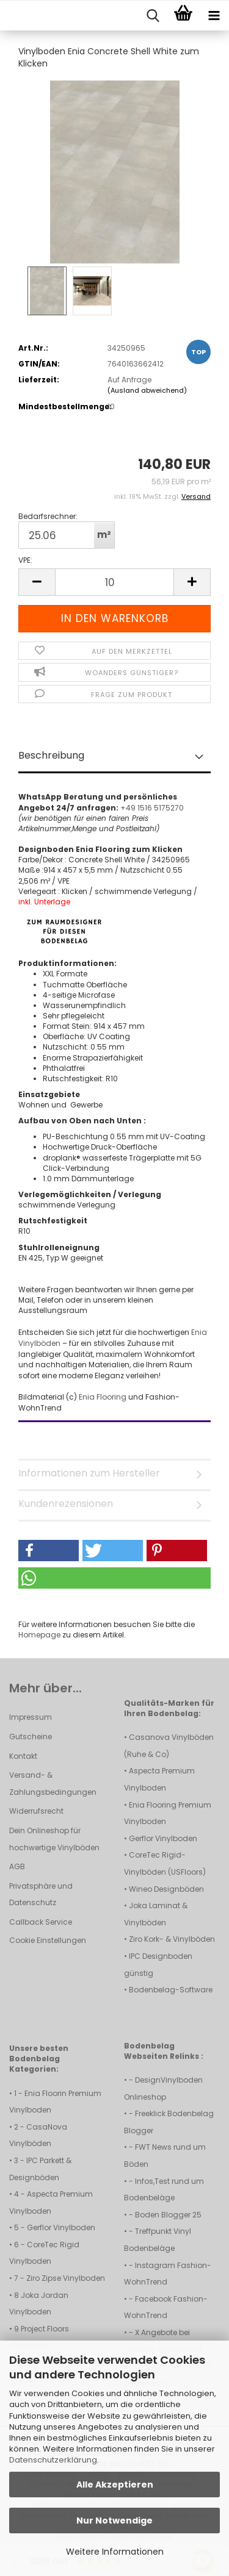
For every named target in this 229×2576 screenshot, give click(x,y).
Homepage (39, 1635)
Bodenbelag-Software (171, 1989)
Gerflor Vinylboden (163, 1838)
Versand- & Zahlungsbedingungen (52, 1783)
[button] (36, 582)
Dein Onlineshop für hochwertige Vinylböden (54, 1839)
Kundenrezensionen (65, 1504)
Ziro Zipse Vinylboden (65, 2278)
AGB (17, 1866)
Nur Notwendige (114, 2520)
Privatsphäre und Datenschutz (41, 1894)
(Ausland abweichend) (147, 390)
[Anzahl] (114, 582)
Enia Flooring (103, 1397)
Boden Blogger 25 (168, 2214)
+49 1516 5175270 (152, 808)
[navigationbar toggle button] (213, 16)
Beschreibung (51, 755)
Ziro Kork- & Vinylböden (172, 1939)
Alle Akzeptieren (114, 2484)
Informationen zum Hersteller (89, 1473)
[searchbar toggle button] (152, 16)
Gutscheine (30, 1736)
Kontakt (23, 1756)
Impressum (30, 1717)
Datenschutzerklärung (53, 2460)
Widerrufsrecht (36, 1811)
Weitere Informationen (115, 2552)
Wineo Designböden (166, 1889)
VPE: (25, 560)
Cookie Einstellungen (47, 1940)
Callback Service (40, 1922)
